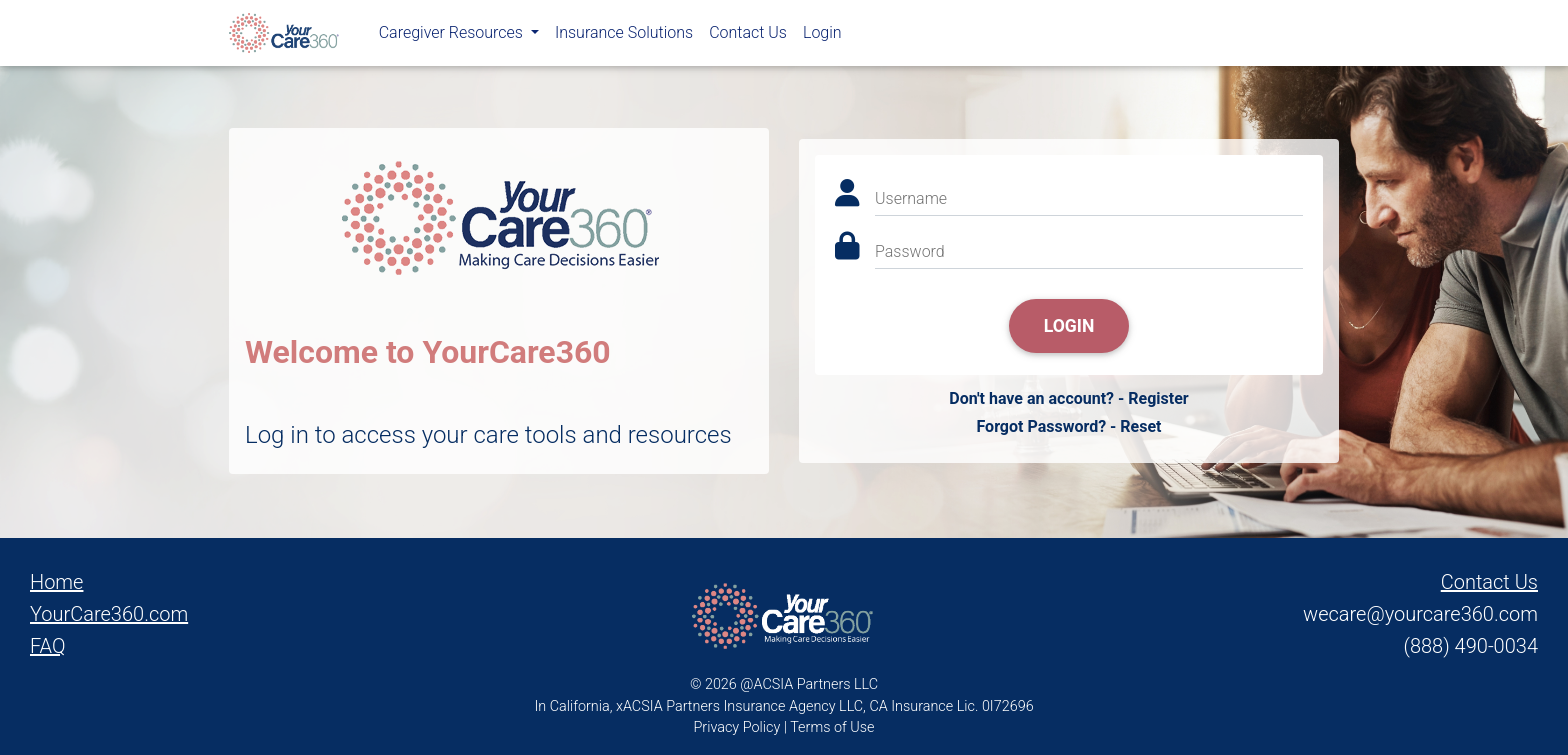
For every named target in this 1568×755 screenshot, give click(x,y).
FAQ (48, 646)
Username (911, 198)
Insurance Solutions (624, 36)
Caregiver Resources (453, 36)
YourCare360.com (109, 614)
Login (822, 36)
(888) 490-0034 (1471, 646)
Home (56, 582)
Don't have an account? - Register (1068, 398)
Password (910, 251)
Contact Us (748, 36)
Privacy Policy (737, 727)
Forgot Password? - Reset (1068, 426)
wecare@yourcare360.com (1420, 614)
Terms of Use (832, 727)
